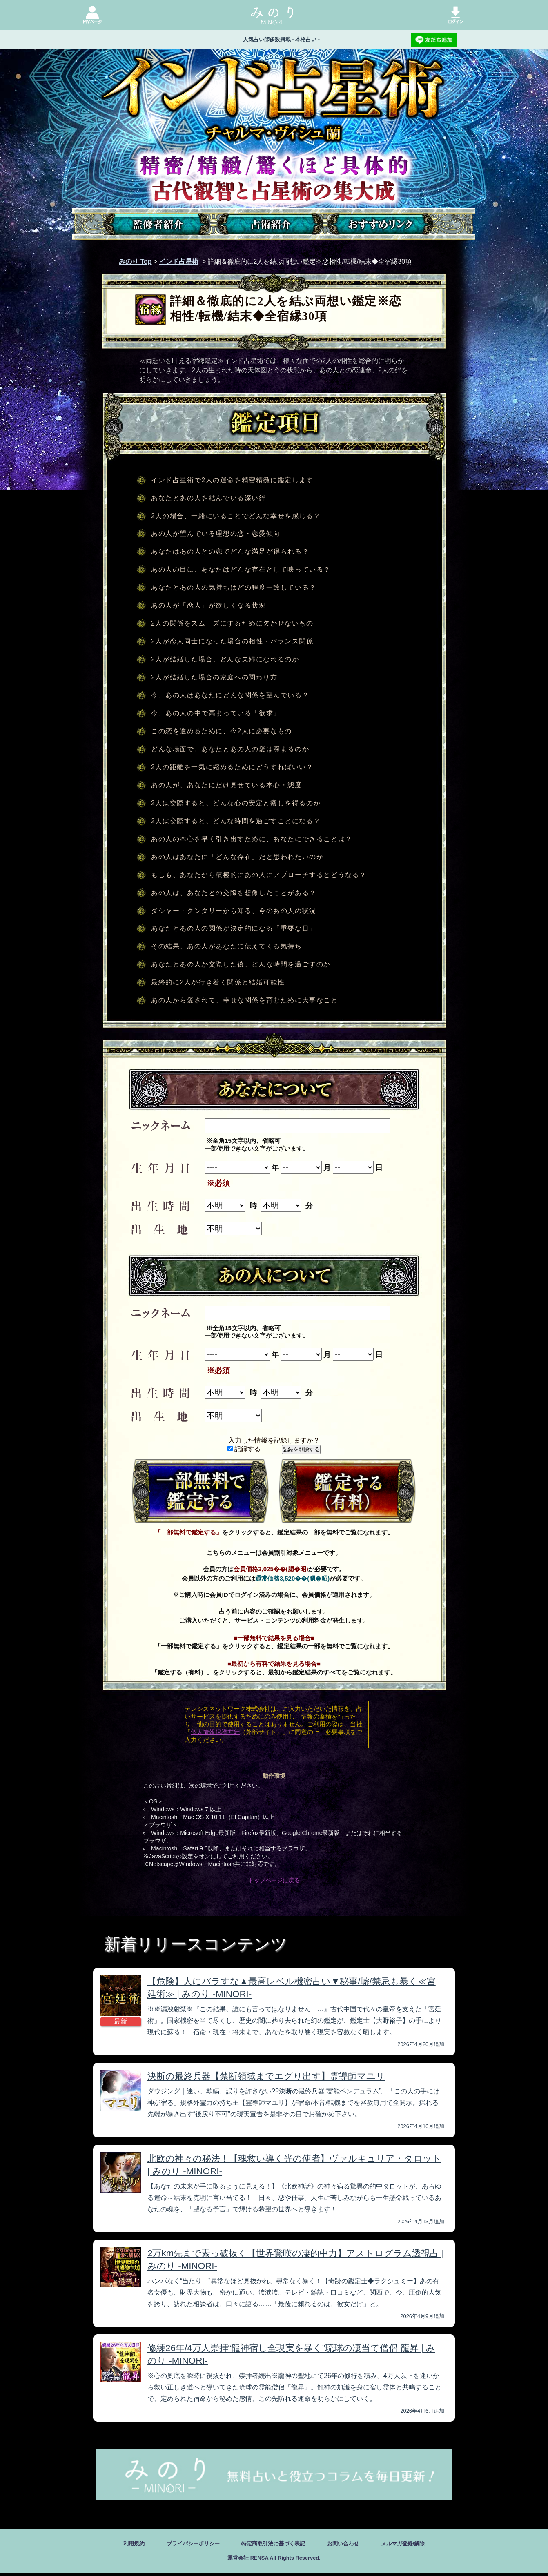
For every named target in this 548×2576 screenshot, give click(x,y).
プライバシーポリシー (179, 2544)
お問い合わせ (353, 2544)
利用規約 (111, 2544)
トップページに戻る (274, 1880)
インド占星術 (178, 261)
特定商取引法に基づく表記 (273, 2544)
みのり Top (135, 261)
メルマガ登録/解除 (422, 2544)
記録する (244, 1448)
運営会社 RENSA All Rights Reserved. (274, 2560)
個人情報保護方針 (215, 1731)
